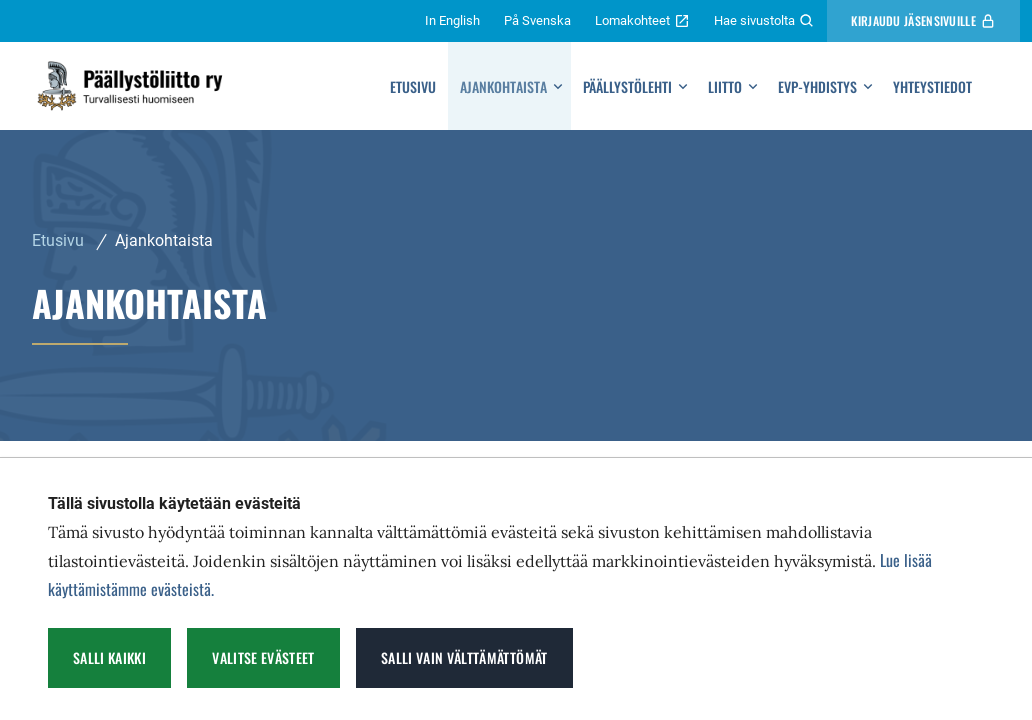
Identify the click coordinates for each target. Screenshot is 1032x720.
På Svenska (537, 20)
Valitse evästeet (263, 657)
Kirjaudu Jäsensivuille (923, 20)
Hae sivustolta (764, 21)
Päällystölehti (627, 86)
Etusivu (413, 86)
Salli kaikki (109, 657)
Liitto (725, 86)
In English (452, 20)
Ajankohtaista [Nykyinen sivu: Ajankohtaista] (164, 240)
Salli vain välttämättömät (464, 657)
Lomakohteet (642, 21)
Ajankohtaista (503, 86)
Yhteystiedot (932, 86)
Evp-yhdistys (817, 86)
